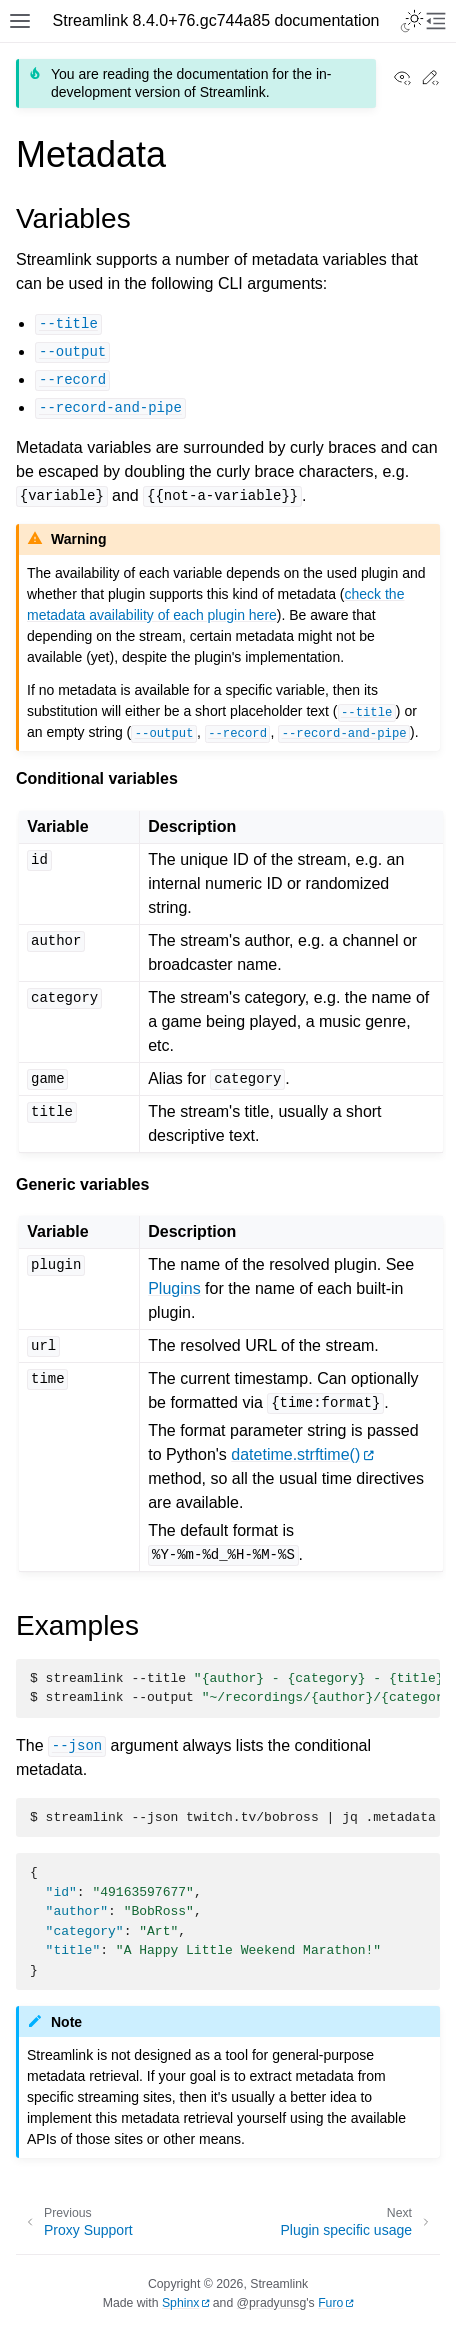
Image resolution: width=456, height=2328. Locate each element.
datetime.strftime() (295, 1454)
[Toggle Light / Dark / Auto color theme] (412, 21)
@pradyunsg (272, 2303)
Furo (330, 2303)
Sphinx (180, 2303)
